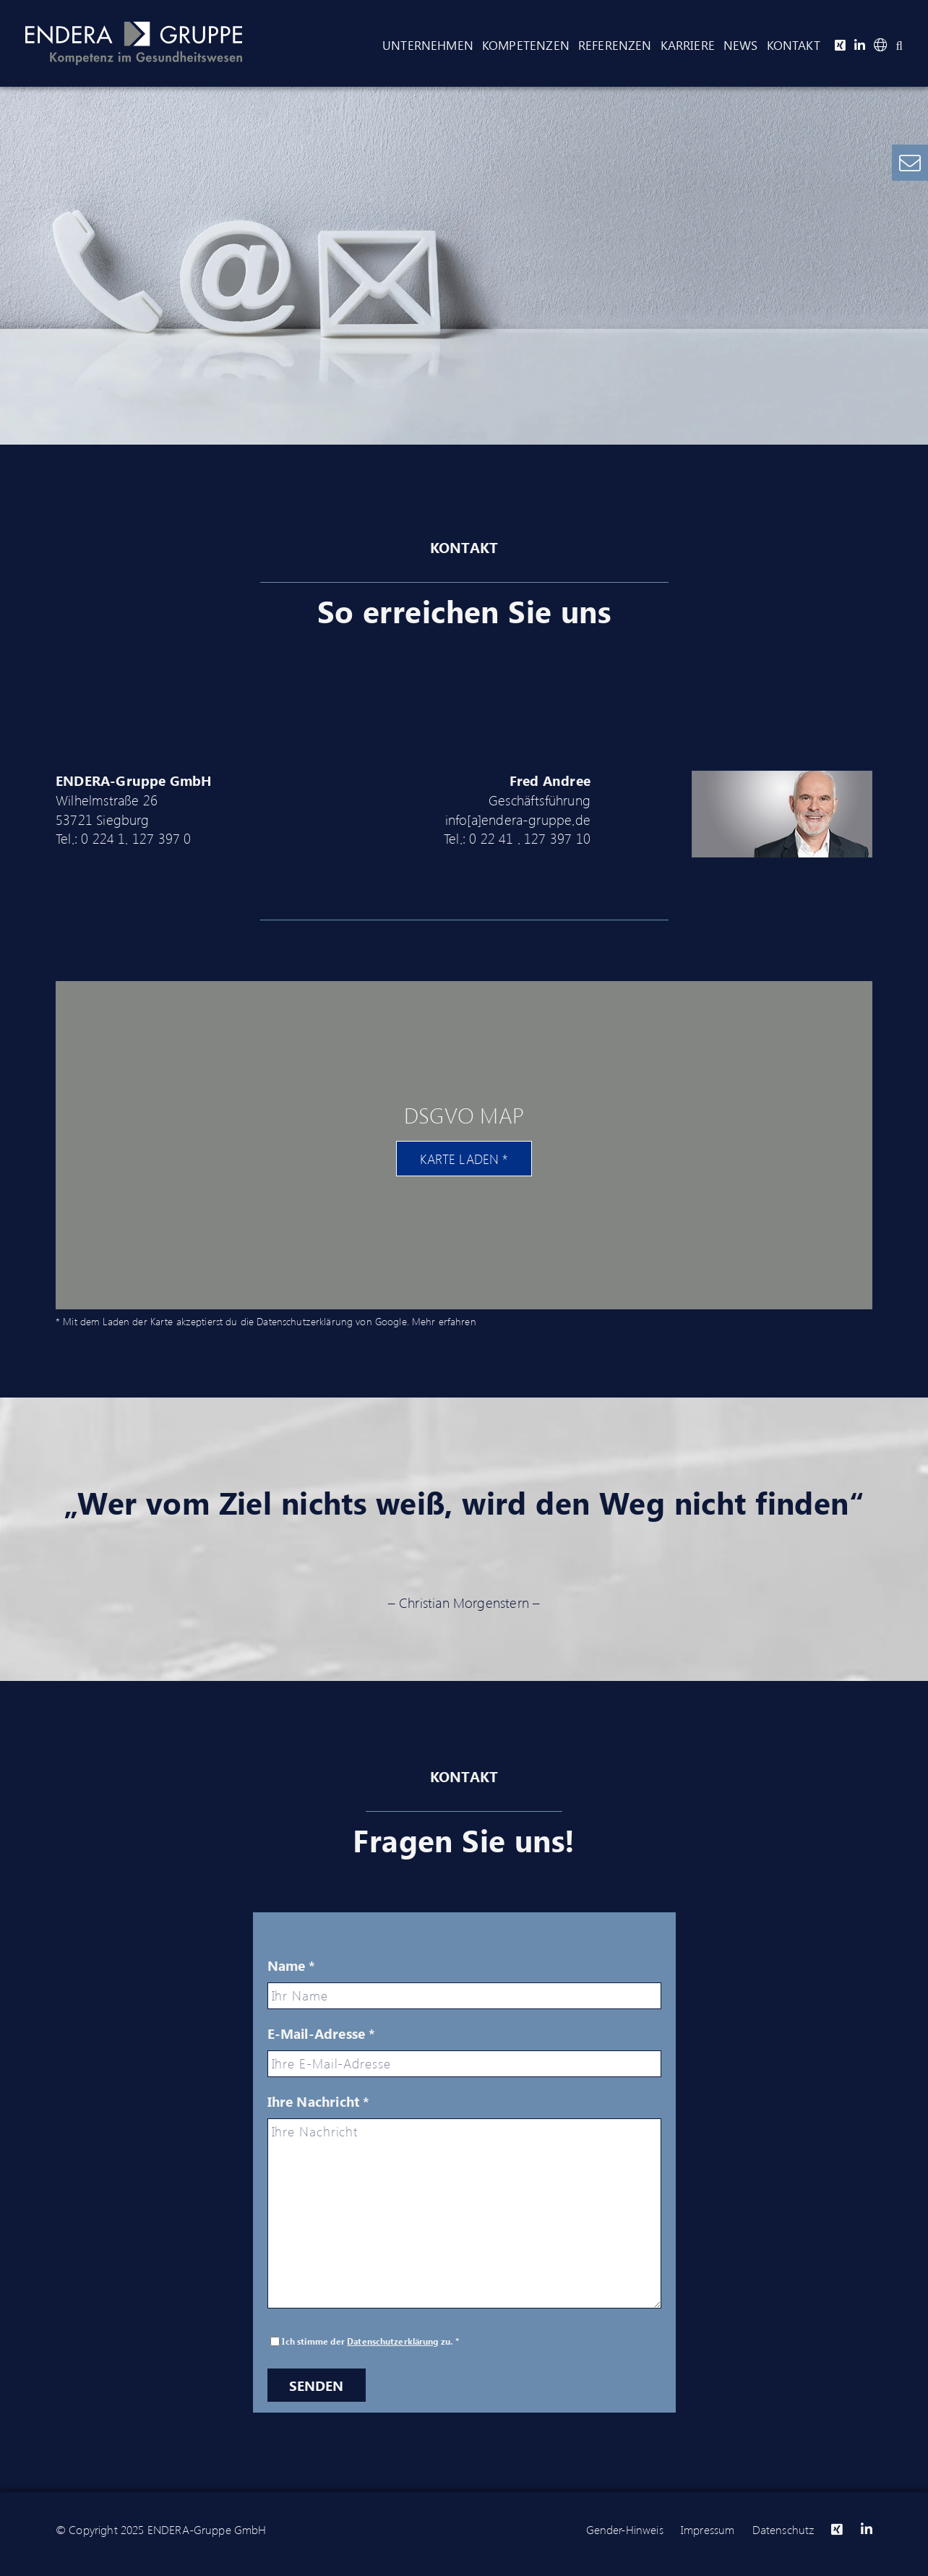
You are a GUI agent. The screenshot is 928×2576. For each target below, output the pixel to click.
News (740, 45)
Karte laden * (463, 1159)
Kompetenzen (526, 45)
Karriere (688, 45)
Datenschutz (783, 2529)
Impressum (707, 2529)
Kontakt (793, 45)
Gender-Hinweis (624, 2529)
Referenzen (615, 45)
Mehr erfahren (444, 1321)
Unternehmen (427, 45)
